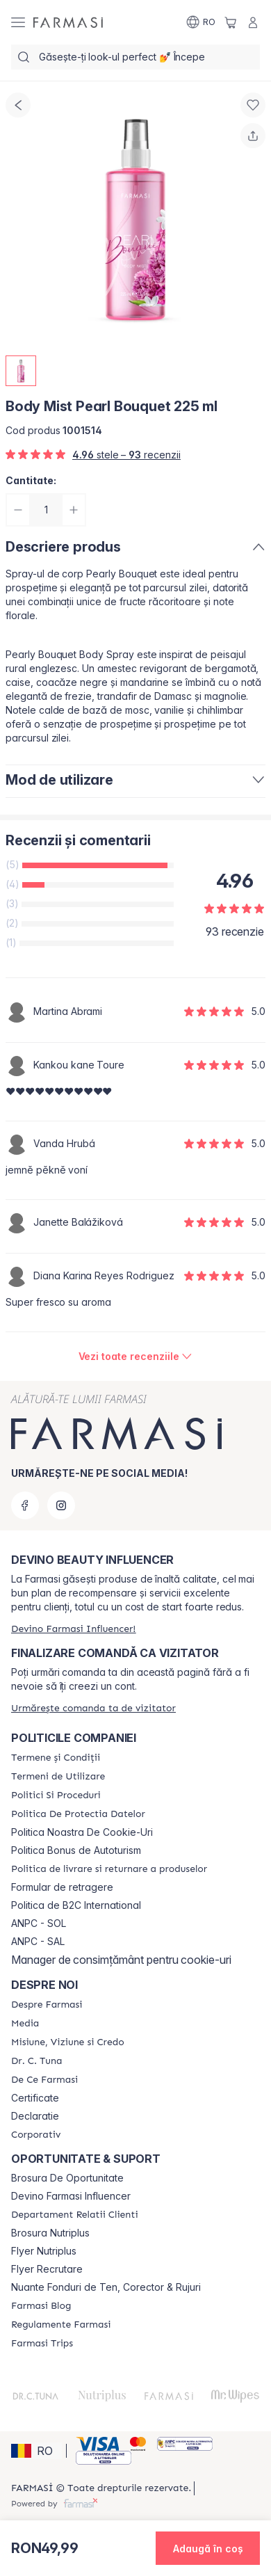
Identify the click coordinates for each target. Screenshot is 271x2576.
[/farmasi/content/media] (25, 2023)
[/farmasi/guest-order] (93, 1708)
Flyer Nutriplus (43, 2251)
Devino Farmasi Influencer (71, 2196)
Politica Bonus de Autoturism (76, 1850)
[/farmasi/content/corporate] (35, 2135)
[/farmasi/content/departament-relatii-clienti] (74, 2215)
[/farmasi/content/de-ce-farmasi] (44, 2080)
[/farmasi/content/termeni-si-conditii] (55, 1757)
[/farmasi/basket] (231, 22)
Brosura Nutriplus (50, 2233)
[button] (36, 2450)
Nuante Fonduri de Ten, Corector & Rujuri (106, 2287)
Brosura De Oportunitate (67, 2178)
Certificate (35, 2098)
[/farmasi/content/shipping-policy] (109, 1869)
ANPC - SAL (38, 1941)
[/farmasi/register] (73, 1629)
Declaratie (35, 2116)
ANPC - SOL (38, 1923)
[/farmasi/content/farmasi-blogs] (41, 2306)
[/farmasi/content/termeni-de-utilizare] (58, 1776)
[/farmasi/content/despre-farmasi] (46, 2004)
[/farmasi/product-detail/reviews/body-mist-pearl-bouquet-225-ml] (136, 1356)
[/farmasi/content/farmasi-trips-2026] (42, 2343)
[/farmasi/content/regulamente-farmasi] (60, 2324)
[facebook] (25, 1505)
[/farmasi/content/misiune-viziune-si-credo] (67, 2042)
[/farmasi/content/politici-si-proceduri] (56, 1795)
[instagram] (61, 1505)
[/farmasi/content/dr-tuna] (36, 2061)
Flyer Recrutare (47, 2269)
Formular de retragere (62, 1887)
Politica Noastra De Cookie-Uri (82, 1832)
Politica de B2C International (76, 1905)
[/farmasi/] (68, 22)
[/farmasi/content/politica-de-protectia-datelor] (78, 1814)
